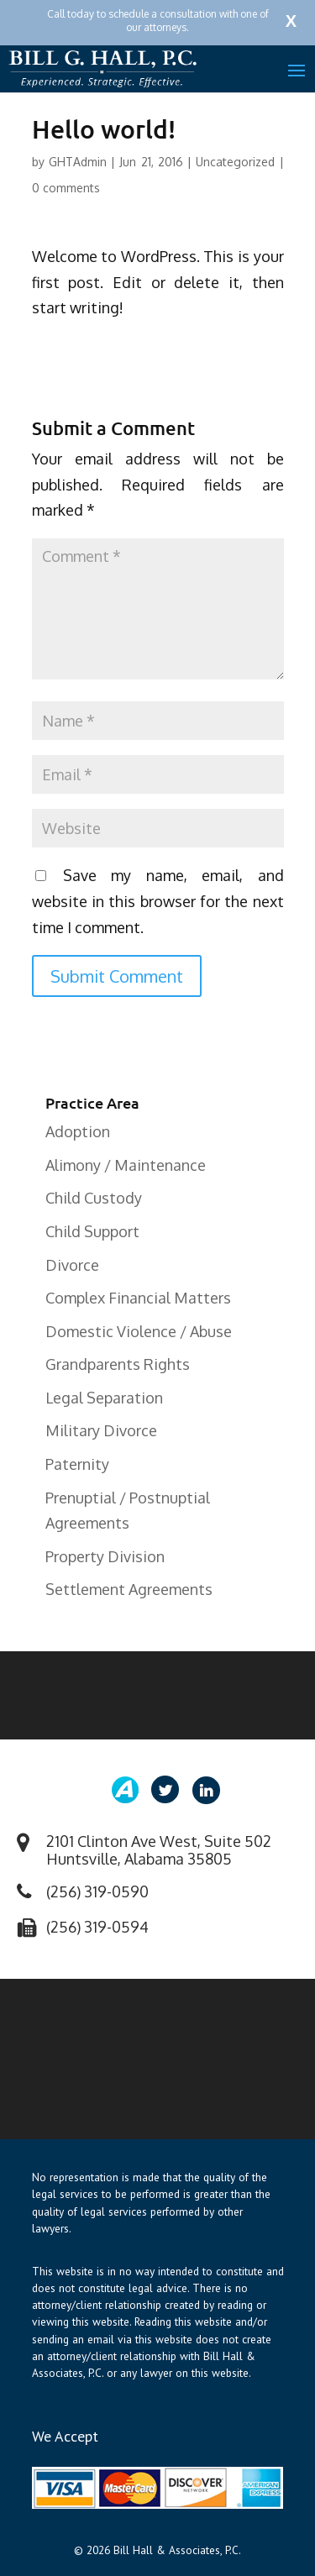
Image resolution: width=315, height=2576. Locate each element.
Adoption (77, 1131)
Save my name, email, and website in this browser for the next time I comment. (158, 901)
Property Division (105, 1556)
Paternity (77, 1464)
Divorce (72, 1265)
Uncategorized (235, 162)
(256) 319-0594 (97, 1927)
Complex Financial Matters (138, 1297)
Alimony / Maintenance (125, 1165)
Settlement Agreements (129, 1589)
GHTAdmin (78, 162)
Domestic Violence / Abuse (138, 1331)
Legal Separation (104, 1397)
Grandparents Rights (117, 1364)
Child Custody (93, 1197)
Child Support (92, 1231)
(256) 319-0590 (97, 1891)
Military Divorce (101, 1430)
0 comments (66, 188)
